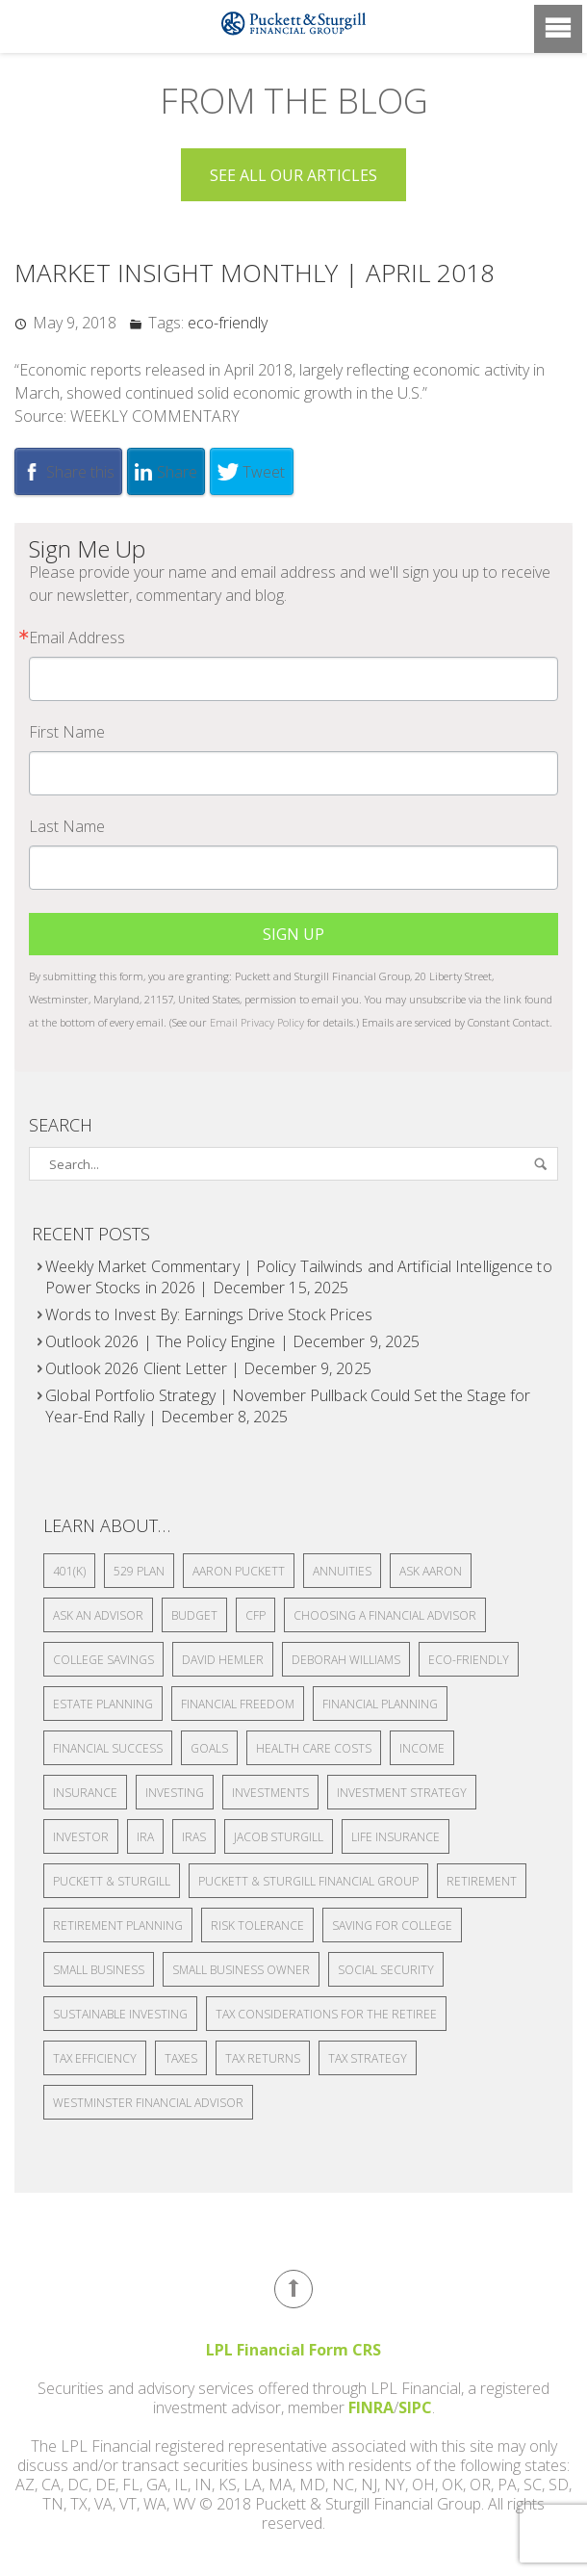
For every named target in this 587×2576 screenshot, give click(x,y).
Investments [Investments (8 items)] (270, 1792)
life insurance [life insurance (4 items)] (395, 1837)
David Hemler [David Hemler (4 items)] (223, 1660)
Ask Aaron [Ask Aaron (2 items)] (430, 1571)
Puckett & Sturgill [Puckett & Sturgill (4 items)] (111, 1881)
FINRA (371, 2407)
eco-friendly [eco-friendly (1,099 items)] (468, 1660)
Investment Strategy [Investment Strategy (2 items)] (402, 1792)
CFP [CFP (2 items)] (255, 1615)
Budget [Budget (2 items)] (194, 1615)
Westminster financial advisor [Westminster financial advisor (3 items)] (148, 2103)
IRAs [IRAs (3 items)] (194, 1837)
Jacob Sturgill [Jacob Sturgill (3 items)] (278, 1837)
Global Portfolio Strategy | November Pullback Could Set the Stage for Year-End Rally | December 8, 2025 (287, 1406)
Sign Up (293, 934)
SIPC (415, 2407)
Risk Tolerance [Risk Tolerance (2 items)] (257, 1925)
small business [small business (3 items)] (98, 1970)
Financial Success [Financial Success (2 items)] (108, 1748)
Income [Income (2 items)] (422, 1748)
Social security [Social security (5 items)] (386, 1970)
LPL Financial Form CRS (293, 2349)
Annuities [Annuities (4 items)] (342, 1571)
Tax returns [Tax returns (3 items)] (262, 2058)
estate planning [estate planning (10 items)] (103, 1704)
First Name (67, 732)
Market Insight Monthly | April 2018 (254, 272)
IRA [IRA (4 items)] (145, 1837)
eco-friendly (228, 322)
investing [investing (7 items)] (174, 1792)
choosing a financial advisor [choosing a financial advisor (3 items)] (385, 1615)
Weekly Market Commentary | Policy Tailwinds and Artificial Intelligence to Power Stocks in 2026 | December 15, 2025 (298, 1277)
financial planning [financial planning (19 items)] (380, 1704)
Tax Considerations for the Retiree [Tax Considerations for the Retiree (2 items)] (326, 2014)
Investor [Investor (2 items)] (81, 1837)
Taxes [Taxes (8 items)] (181, 2058)
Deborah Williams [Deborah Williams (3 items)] (346, 1660)
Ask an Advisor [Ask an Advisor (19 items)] (98, 1615)
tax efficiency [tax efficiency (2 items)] (95, 2058)
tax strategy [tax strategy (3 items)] (367, 2058)
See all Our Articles (293, 175)
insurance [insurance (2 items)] (85, 1792)
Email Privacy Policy (257, 1022)
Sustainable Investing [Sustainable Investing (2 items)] (120, 2014)
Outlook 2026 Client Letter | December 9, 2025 (208, 1368)
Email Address (77, 637)
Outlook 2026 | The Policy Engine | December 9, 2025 (232, 1341)
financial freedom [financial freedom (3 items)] (237, 1704)
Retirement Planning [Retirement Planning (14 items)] (118, 1925)
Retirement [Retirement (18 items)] (482, 1881)
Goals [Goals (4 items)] (209, 1748)
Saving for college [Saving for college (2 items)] (392, 1925)
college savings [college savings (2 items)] (103, 1660)
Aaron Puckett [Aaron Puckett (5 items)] (238, 1571)
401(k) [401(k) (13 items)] (69, 1571)
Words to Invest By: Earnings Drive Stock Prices (208, 1314)
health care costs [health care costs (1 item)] (313, 1748)
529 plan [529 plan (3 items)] (139, 1571)
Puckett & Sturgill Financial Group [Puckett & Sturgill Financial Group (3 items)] (308, 1881)
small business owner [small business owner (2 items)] (241, 1970)
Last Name (67, 826)
